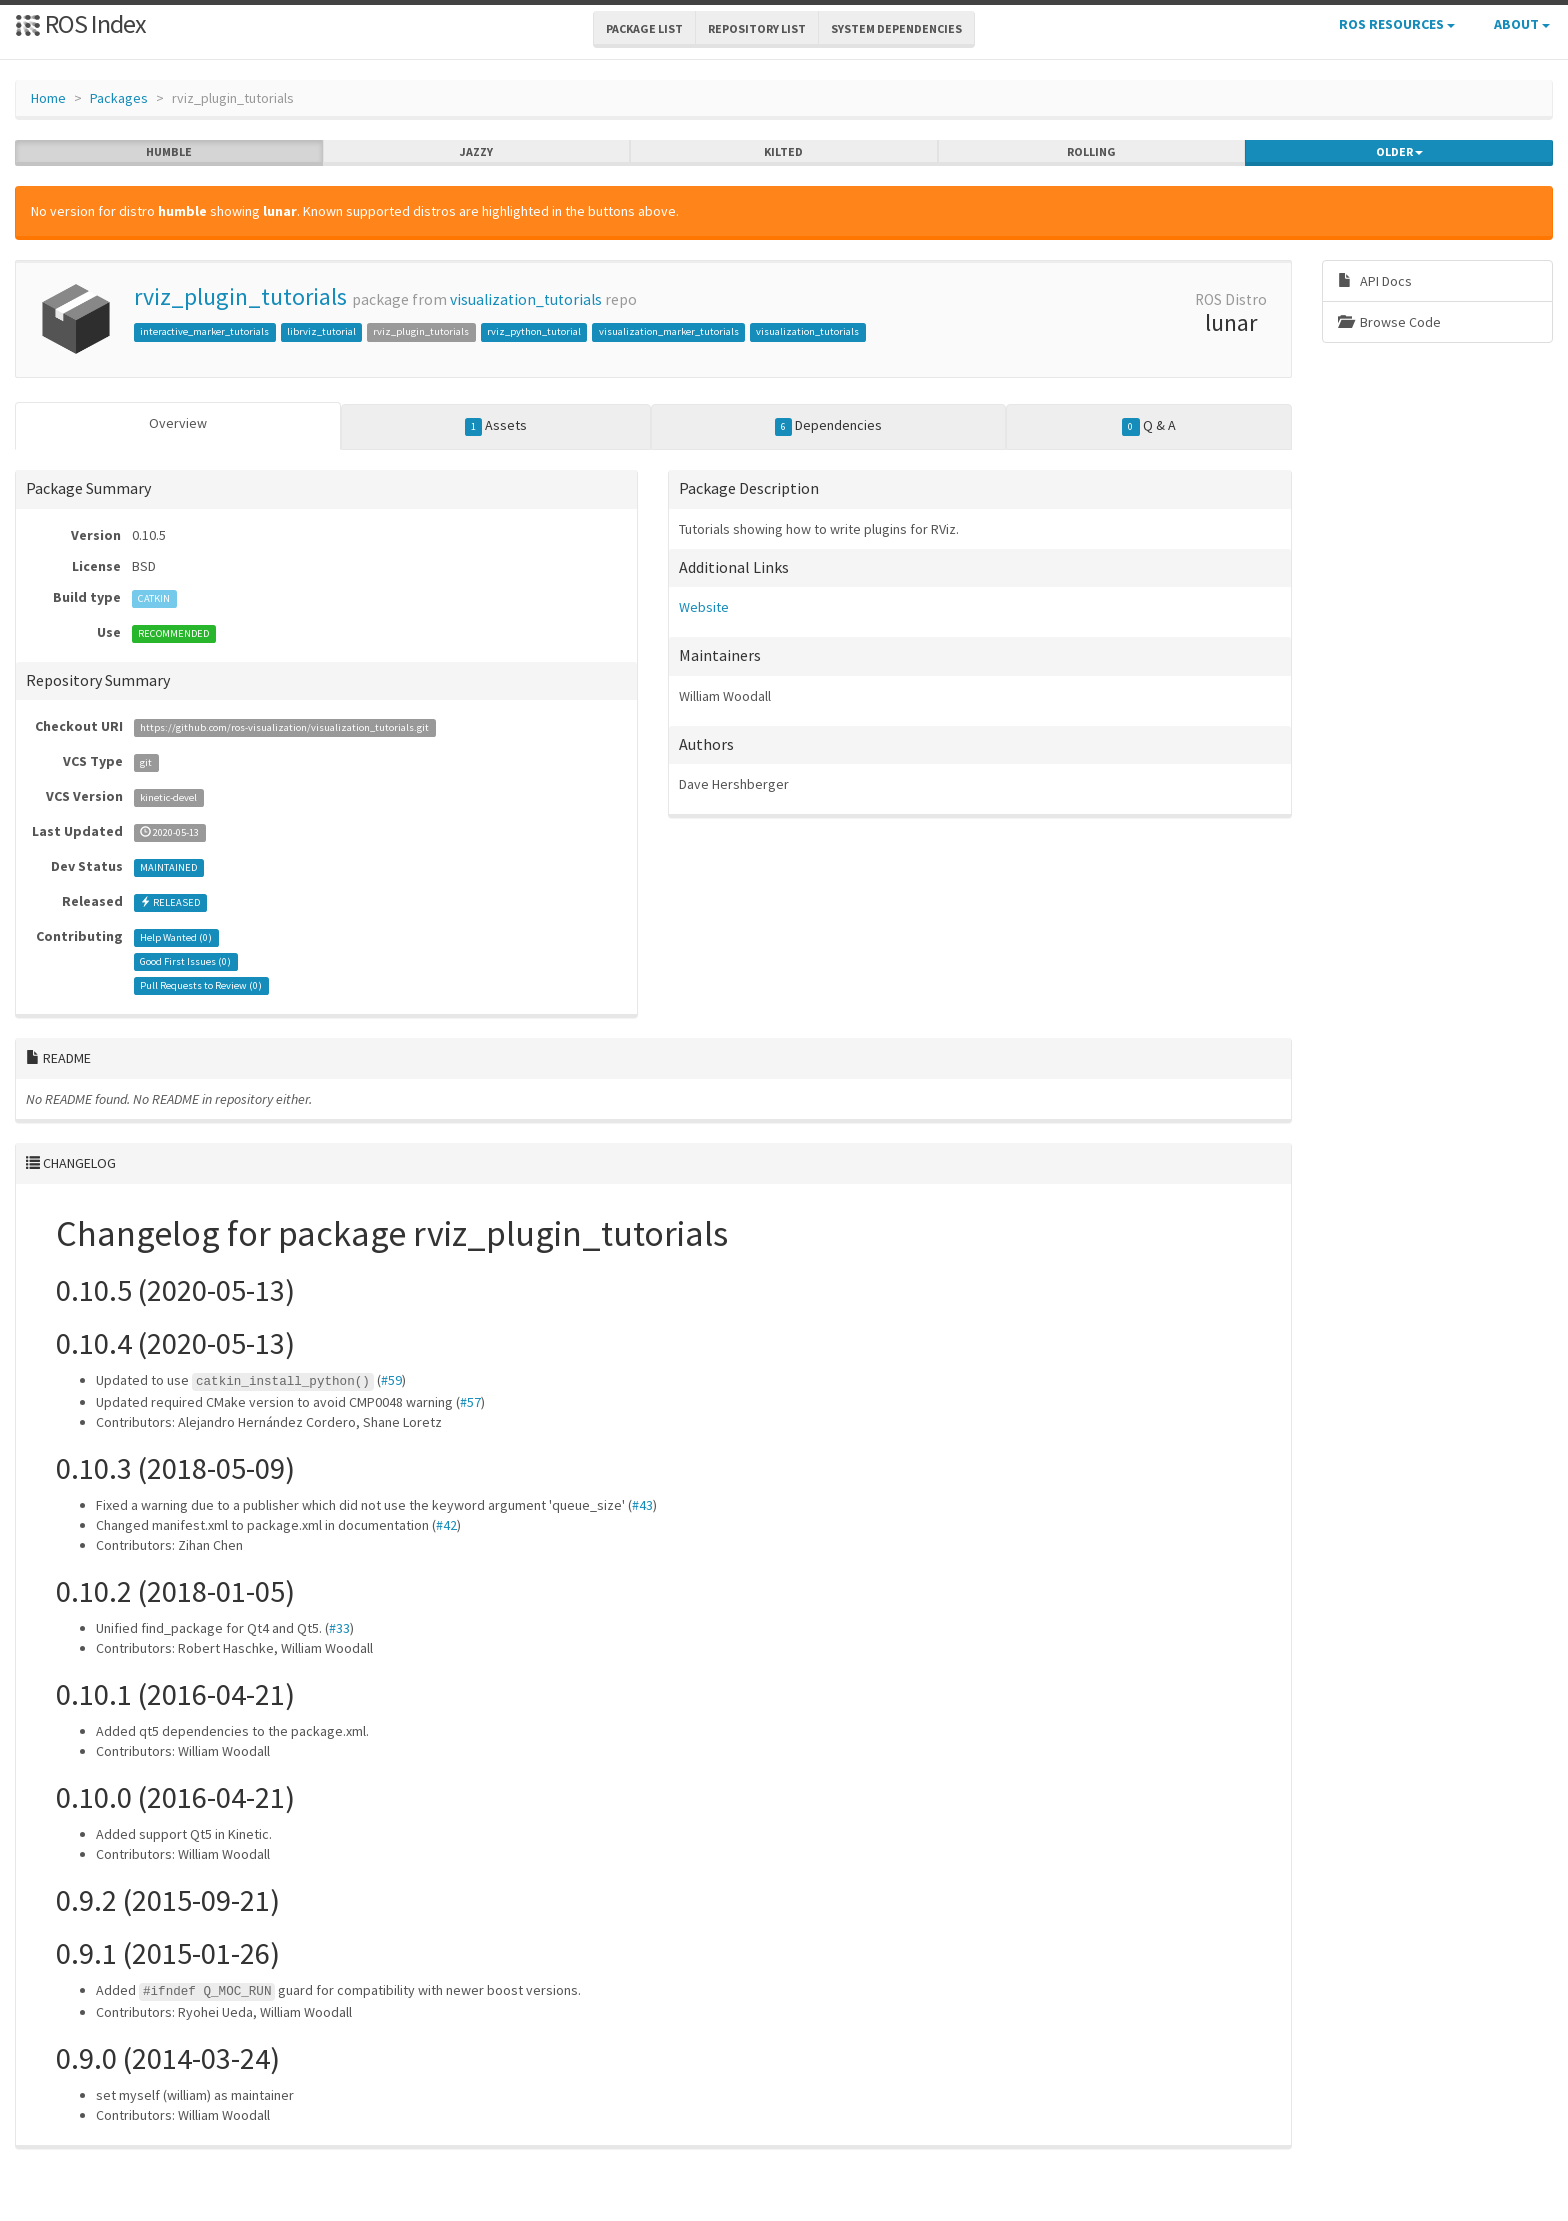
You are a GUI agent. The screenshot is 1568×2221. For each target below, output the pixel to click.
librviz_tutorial (321, 331)
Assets (496, 426)
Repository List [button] (757, 28)
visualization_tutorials (526, 299)
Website (704, 607)
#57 (470, 1402)
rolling (1091, 152)
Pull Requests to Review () (201, 985)
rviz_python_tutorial (534, 331)
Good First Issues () (185, 961)
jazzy (476, 152)
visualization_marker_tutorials (669, 331)
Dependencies (829, 426)
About (1522, 24)
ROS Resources (1397, 24)
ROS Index (80, 23)
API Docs (1375, 281)
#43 (642, 1505)
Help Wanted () (176, 937)
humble (169, 152)
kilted (783, 152)
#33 (339, 1628)
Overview (178, 423)
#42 (446, 1525)
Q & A (1149, 426)
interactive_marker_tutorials (204, 331)
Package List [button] (644, 28)
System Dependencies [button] (896, 28)
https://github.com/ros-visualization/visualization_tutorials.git (284, 727)
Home (48, 98)
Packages (119, 98)
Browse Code (1389, 322)
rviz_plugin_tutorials (240, 296)
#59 (391, 1380)
